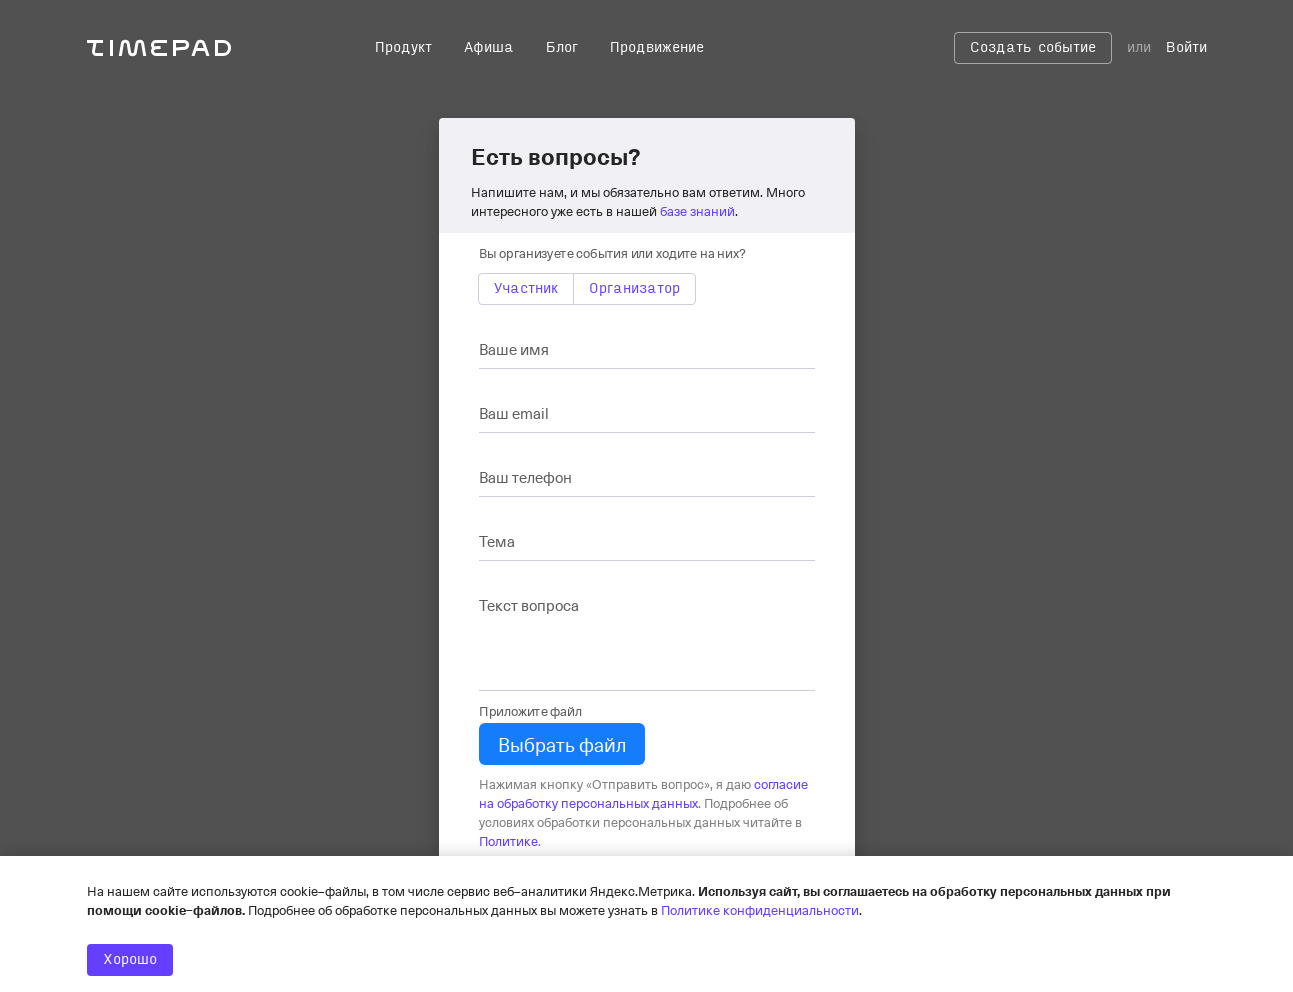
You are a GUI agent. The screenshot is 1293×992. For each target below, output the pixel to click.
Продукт (403, 48)
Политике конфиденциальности (760, 909)
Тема (497, 541)
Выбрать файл (562, 744)
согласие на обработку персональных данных (643, 793)
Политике (508, 840)
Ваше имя (514, 349)
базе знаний (697, 210)
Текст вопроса (529, 605)
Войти (1186, 48)
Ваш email (514, 413)
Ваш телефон (525, 477)
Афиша (489, 48)
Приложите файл (530, 710)
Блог (562, 48)
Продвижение (657, 48)
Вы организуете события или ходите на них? (612, 252)
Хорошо (130, 960)
